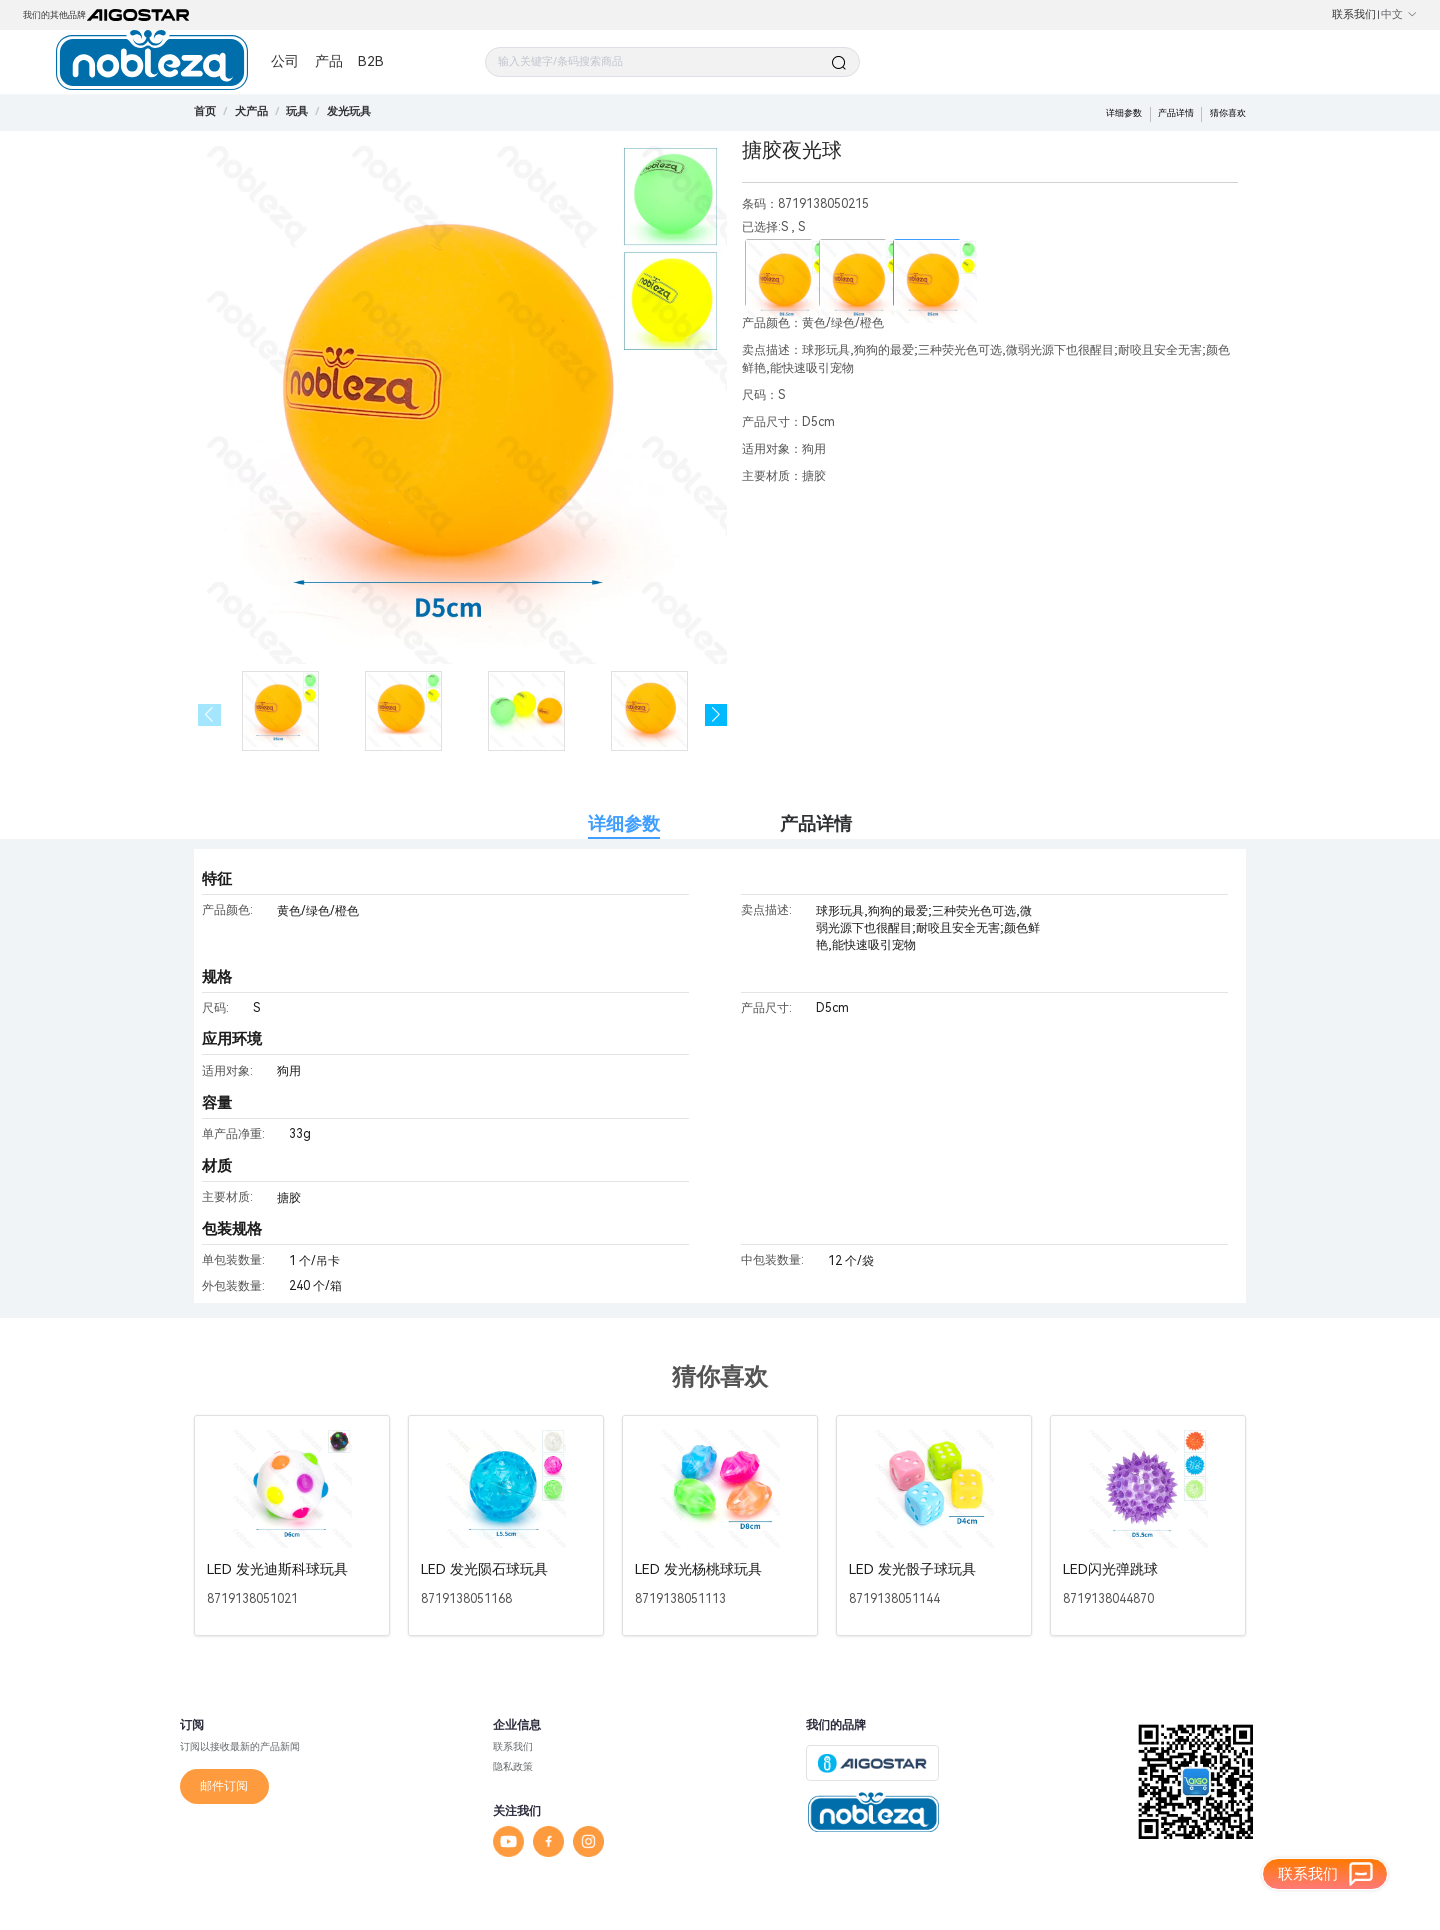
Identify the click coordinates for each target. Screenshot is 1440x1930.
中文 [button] (1399, 14)
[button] (716, 715)
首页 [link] (205, 111)
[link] (251, 111)
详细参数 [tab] (624, 823)
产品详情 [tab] (816, 823)
